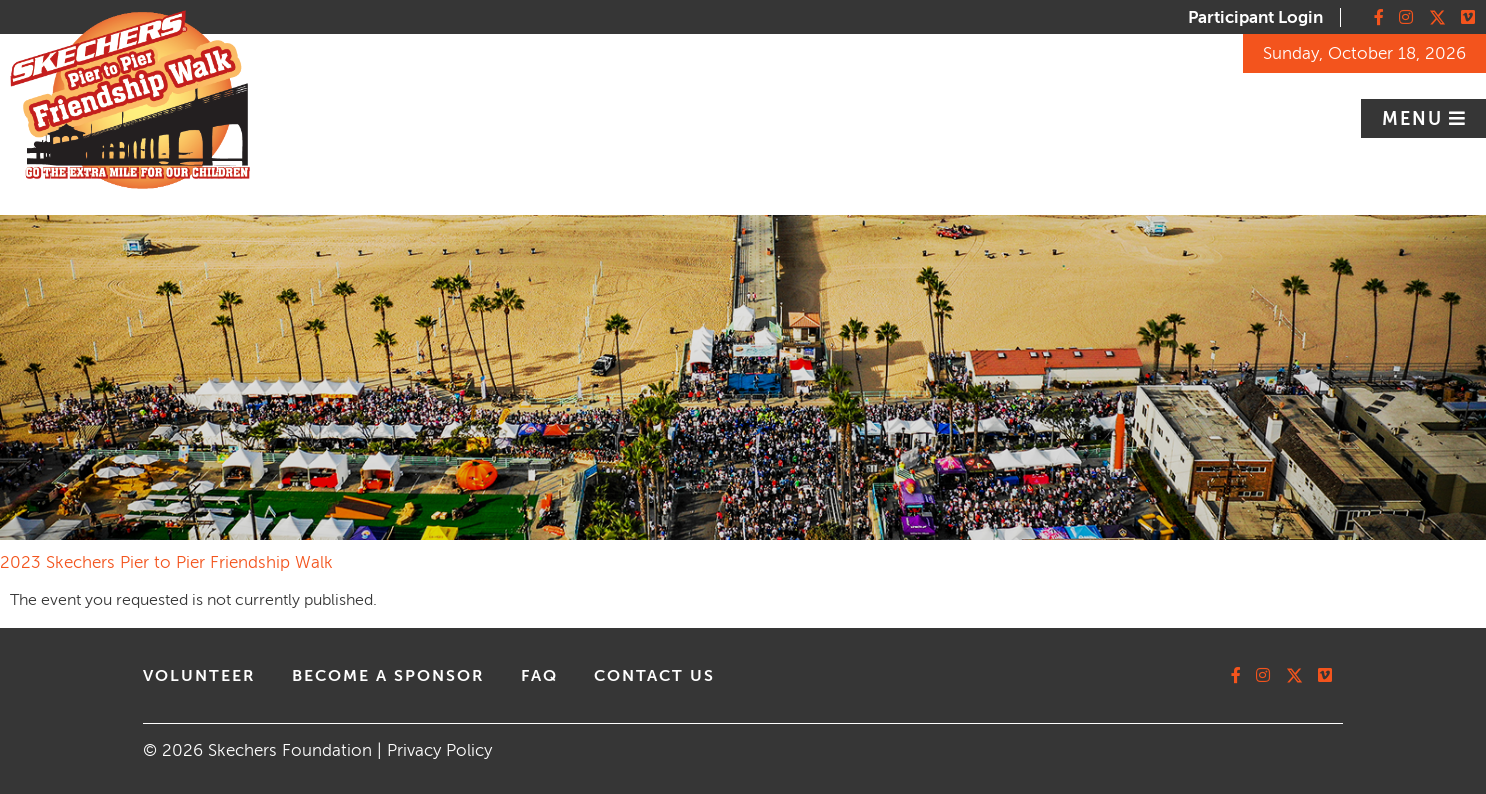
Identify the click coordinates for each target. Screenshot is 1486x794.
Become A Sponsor (388, 676)
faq (539, 676)
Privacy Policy (439, 750)
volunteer (199, 676)
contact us (654, 676)
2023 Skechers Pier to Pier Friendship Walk (166, 562)
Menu (1415, 119)
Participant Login (1255, 17)
